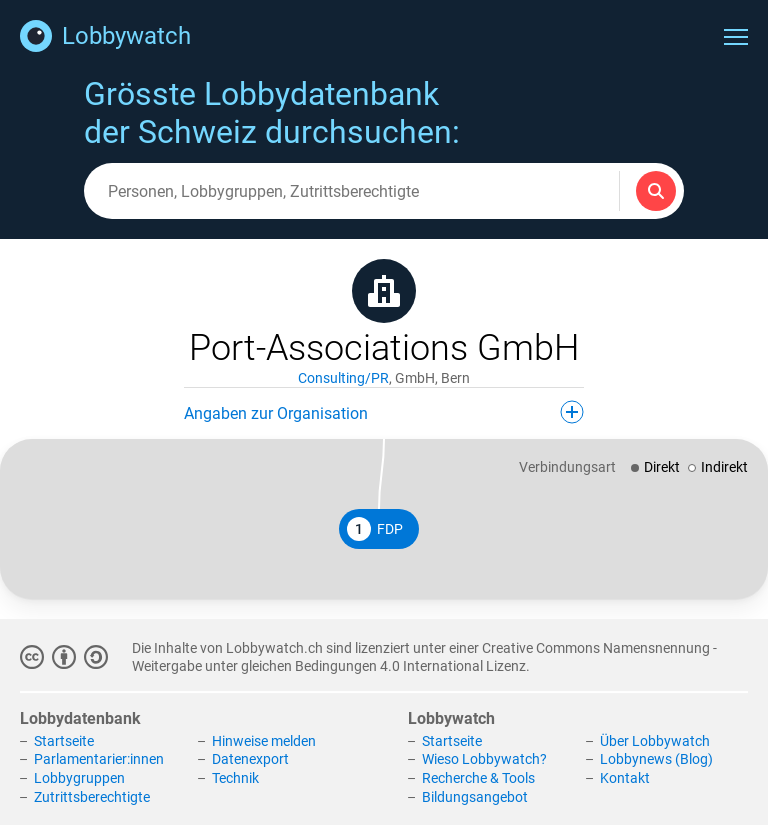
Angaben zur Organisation (384, 412)
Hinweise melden (264, 741)
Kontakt (625, 778)
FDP (375, 529)
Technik (235, 778)
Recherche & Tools (478, 778)
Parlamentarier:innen (99, 759)
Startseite (64, 741)
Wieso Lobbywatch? (484, 759)
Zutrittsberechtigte (92, 797)
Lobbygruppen (79, 778)
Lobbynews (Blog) (656, 759)
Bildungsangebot (475, 797)
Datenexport (250, 759)
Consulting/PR (343, 378)
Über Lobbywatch (655, 741)
